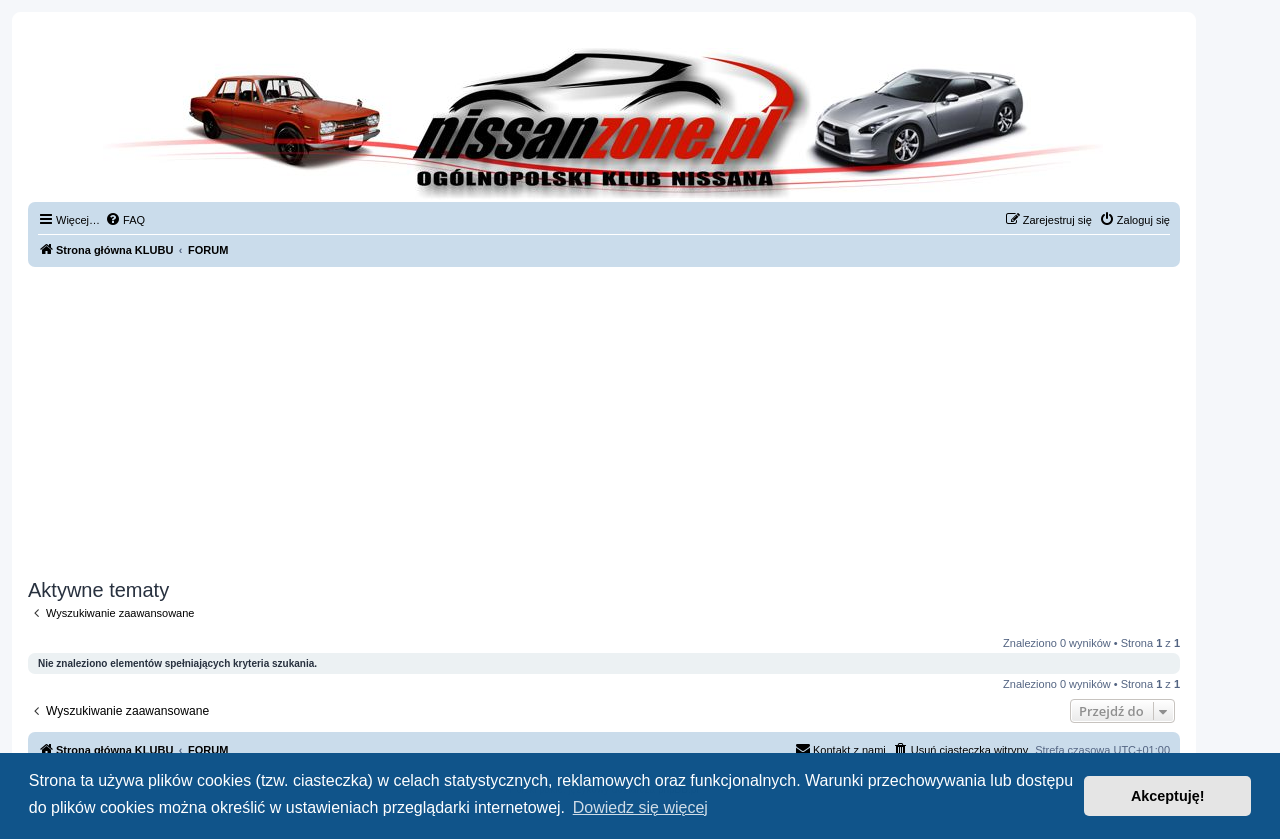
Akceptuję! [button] (1168, 796)
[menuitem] (125, 220)
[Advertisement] (604, 423)
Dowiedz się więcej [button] (640, 807)
